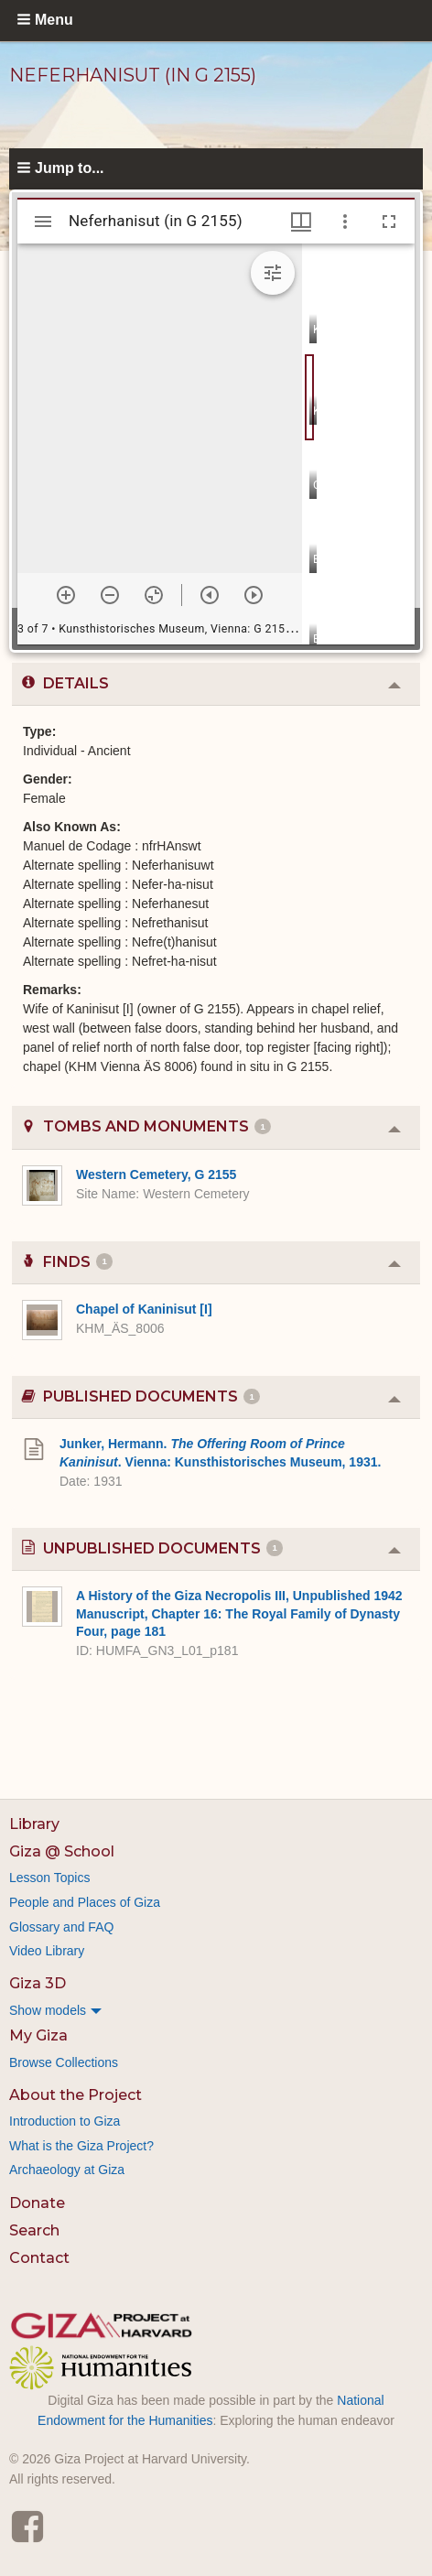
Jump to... (69, 168)
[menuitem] (216, 2010)
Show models (47, 2010)
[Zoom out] (110, 595)
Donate (37, 2203)
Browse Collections (63, 2062)
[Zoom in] (66, 595)
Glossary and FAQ (61, 1927)
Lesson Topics (49, 1877)
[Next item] (253, 595)
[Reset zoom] (154, 595)
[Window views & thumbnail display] (301, 222)
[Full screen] (389, 222)
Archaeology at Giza (66, 2169)
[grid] (358, 444)
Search (34, 2230)
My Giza (38, 2035)
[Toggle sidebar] (43, 222)
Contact (39, 2258)
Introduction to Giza (64, 2121)
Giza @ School (61, 1851)
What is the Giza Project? (81, 2145)
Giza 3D (37, 1983)
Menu (54, 19)
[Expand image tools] (273, 273)
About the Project (75, 2095)
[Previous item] (210, 595)
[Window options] (345, 222)
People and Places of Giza (84, 1902)
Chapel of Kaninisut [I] (144, 1309)
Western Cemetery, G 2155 (156, 1174)
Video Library (46, 1950)
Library (34, 1824)
